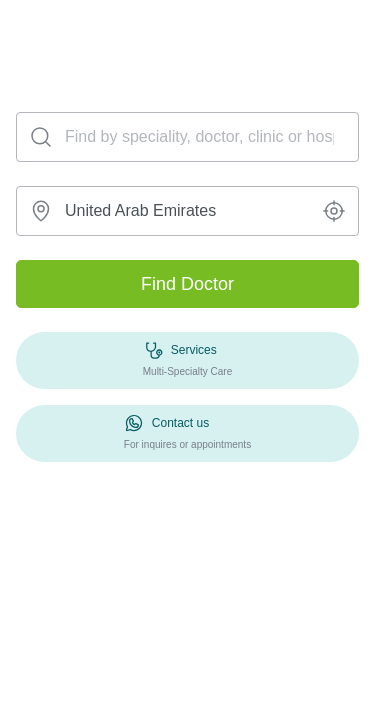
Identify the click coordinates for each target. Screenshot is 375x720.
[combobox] (187, 211)
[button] (334, 211)
